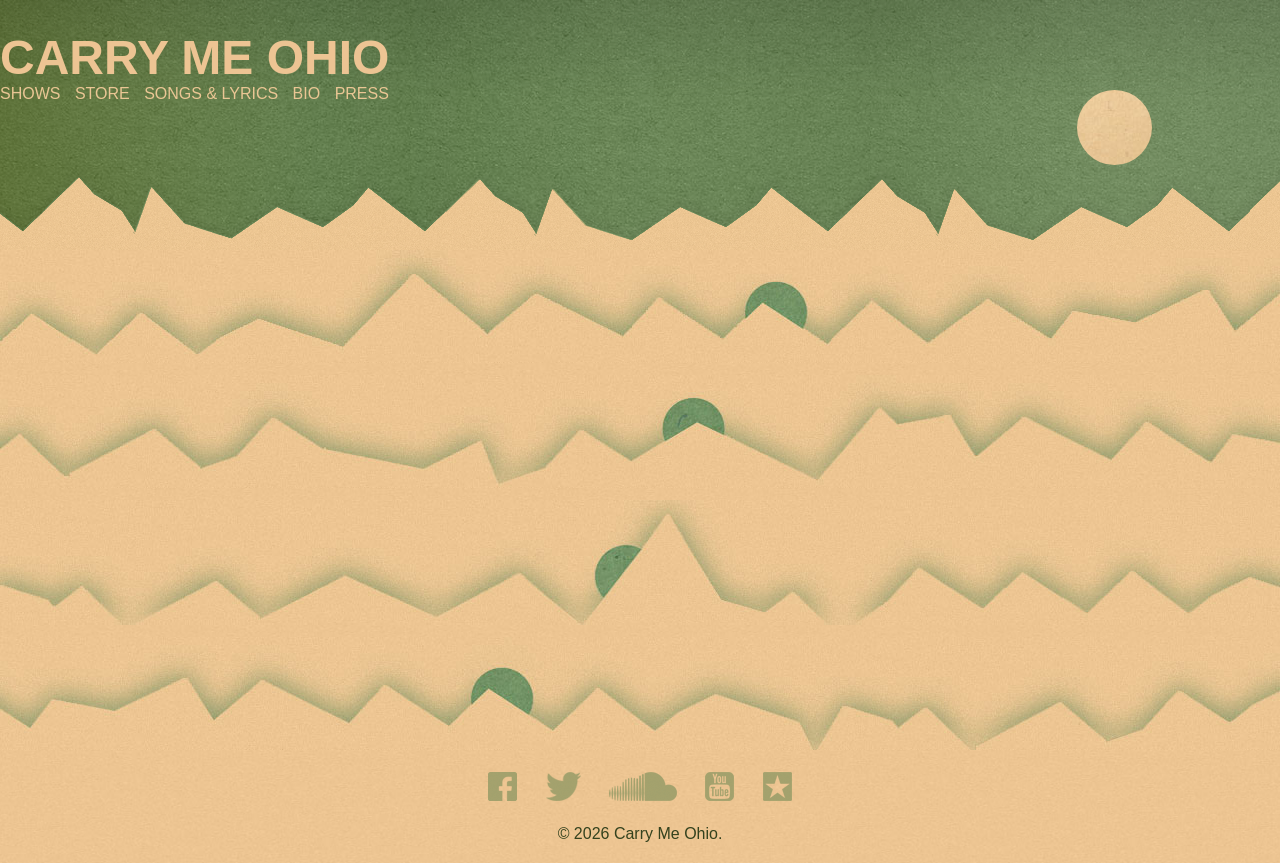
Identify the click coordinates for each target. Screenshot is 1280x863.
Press (362, 93)
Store (102, 93)
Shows (30, 93)
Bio (307, 93)
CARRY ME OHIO (194, 57)
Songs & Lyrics (211, 93)
